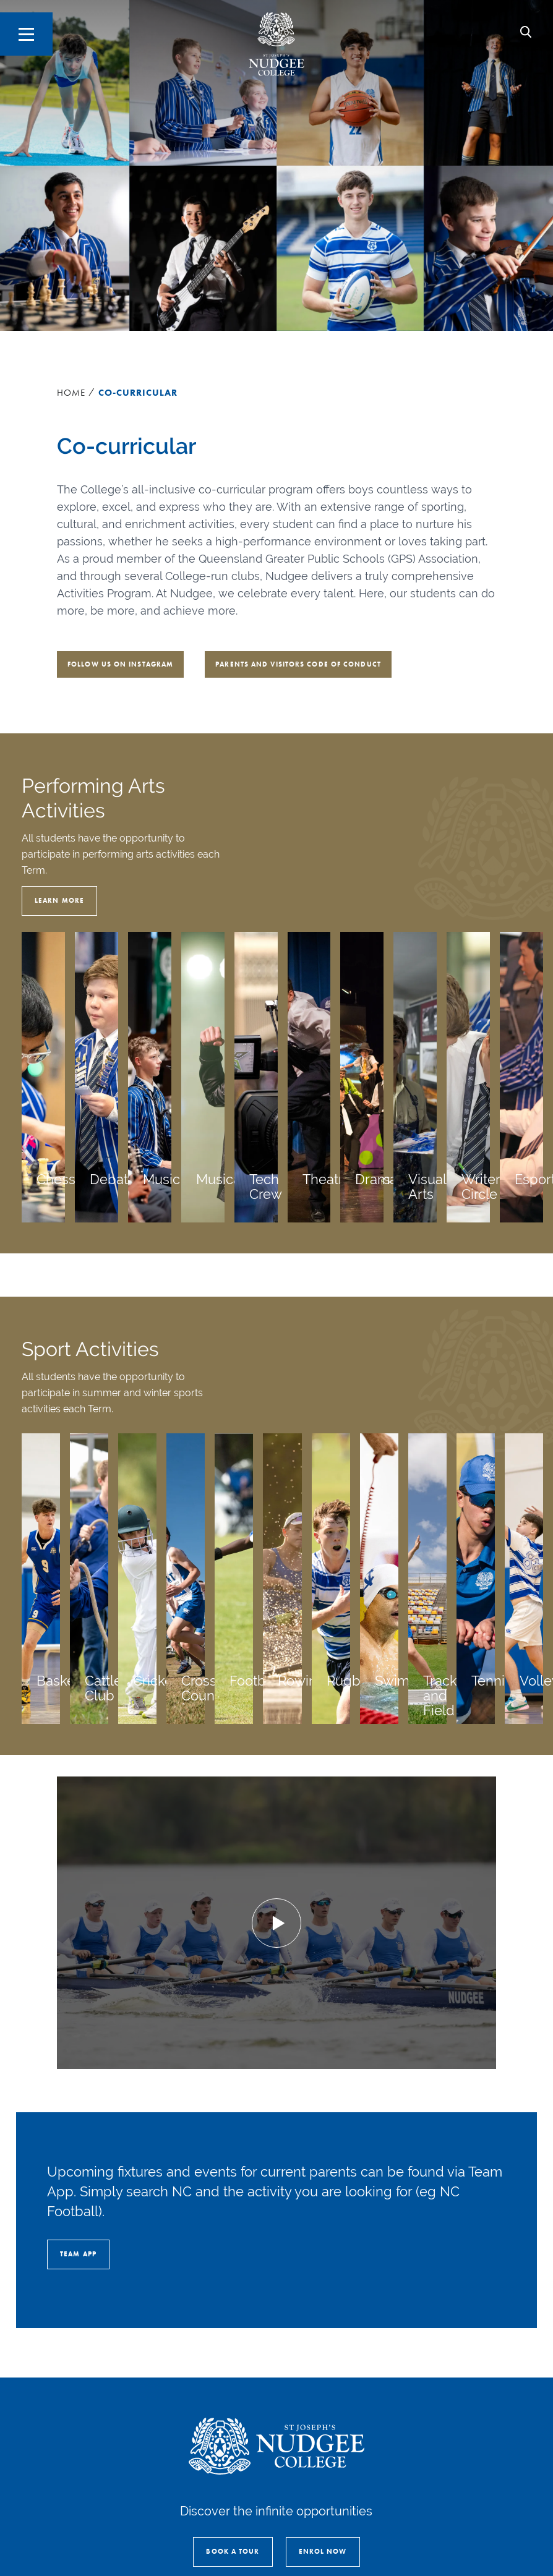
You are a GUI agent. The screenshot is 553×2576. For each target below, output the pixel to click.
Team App (78, 2254)
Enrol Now (323, 2551)
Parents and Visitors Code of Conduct (298, 664)
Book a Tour (232, 2551)
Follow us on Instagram (120, 664)
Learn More (59, 900)
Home (71, 392)
